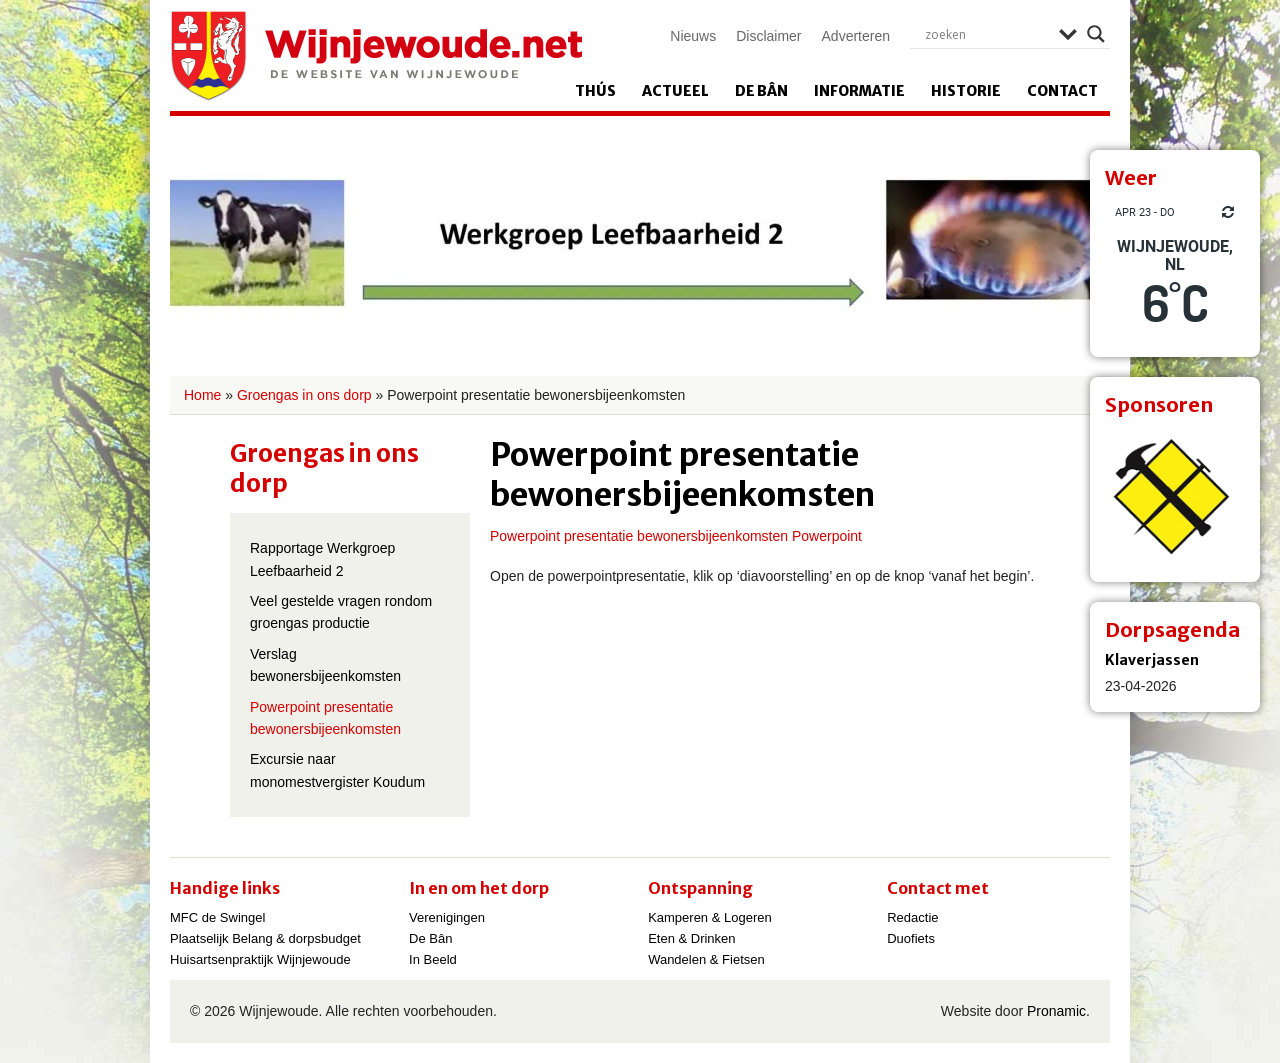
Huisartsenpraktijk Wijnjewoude (260, 959)
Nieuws (693, 36)
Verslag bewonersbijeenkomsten (325, 665)
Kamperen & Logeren (710, 917)
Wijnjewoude (376, 56)
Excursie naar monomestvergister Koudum (337, 770)
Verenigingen (447, 917)
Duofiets (911, 938)
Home (202, 395)
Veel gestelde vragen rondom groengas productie (341, 612)
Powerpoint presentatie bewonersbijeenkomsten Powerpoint (676, 536)
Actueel (675, 91)
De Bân (761, 91)
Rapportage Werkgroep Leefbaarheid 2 (322, 559)
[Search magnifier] (1096, 34)
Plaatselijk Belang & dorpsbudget (265, 938)
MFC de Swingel (217, 917)
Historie (966, 91)
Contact (1062, 91)
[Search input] (987, 34)
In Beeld (433, 959)
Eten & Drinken (691, 938)
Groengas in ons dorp (304, 395)
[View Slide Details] (1175, 497)
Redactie (912, 917)
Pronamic (1056, 1011)
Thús (595, 91)
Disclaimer (768, 36)
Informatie (859, 91)
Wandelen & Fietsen (706, 959)
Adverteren (856, 36)
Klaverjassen (1152, 660)
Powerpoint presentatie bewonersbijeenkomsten (325, 718)
